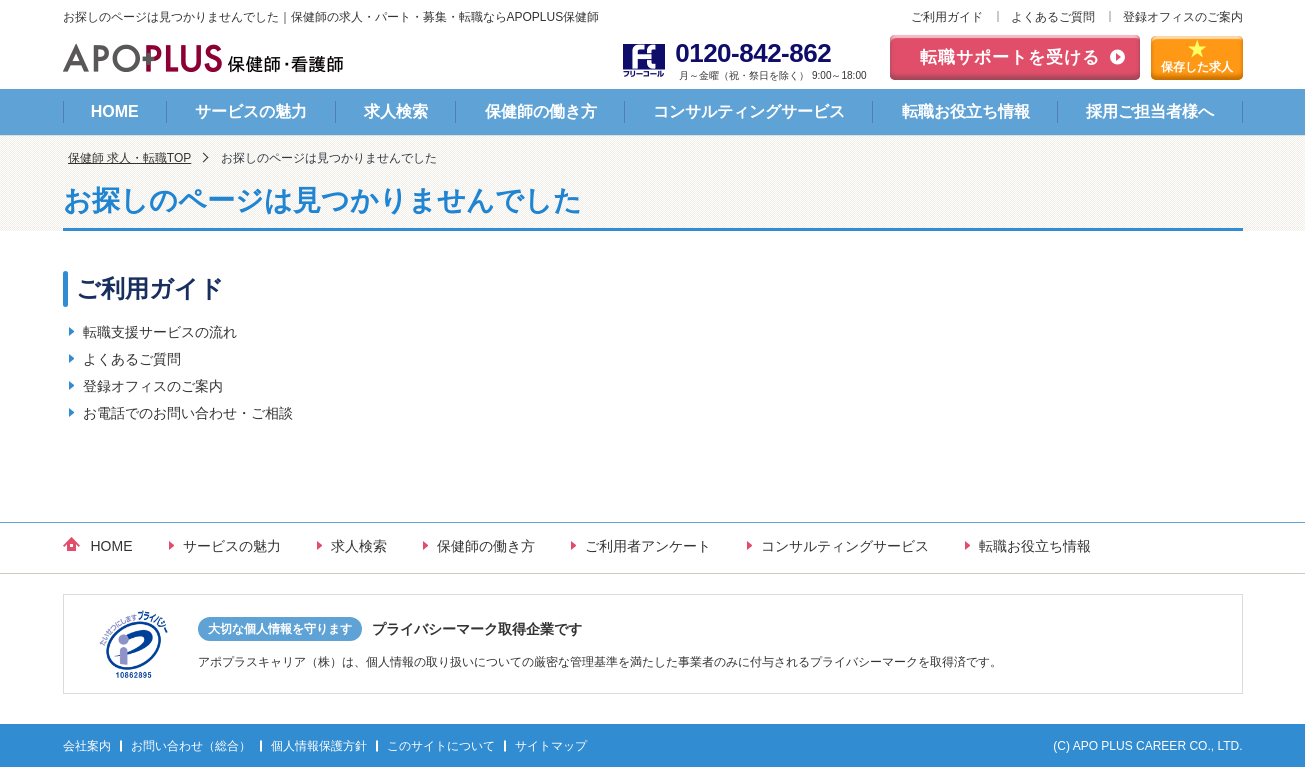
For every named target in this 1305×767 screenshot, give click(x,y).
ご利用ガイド (947, 17)
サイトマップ (551, 746)
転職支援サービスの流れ (160, 332)
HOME (115, 111)
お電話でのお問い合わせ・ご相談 (188, 413)
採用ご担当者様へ (1150, 111)
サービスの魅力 (251, 111)
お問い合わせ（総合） (191, 746)
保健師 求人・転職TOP (130, 158)
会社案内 (87, 746)
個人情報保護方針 (319, 746)
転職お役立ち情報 (966, 111)
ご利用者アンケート (648, 546)
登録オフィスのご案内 (1183, 17)
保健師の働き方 (541, 111)
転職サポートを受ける (1010, 57)
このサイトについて (441, 746)
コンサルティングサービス (749, 111)
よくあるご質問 (1053, 17)
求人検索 (396, 111)
